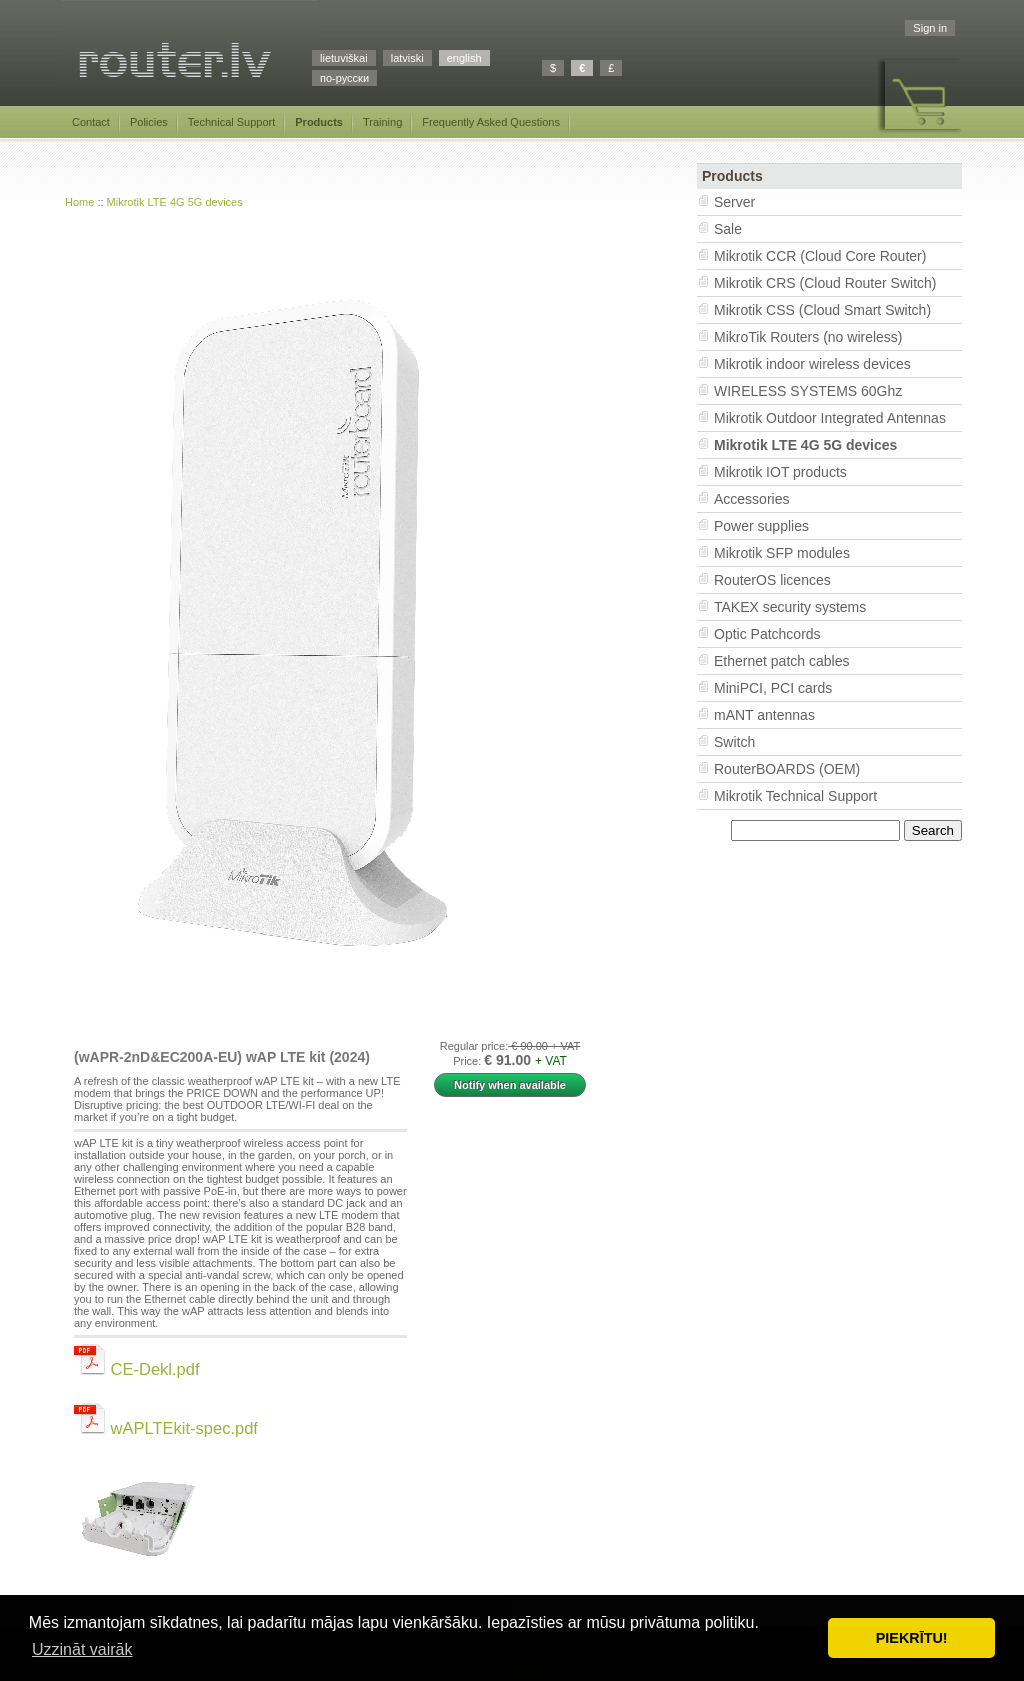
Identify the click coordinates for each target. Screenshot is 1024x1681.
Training (382, 122)
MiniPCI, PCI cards (773, 688)
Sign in (930, 28)
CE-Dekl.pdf (137, 1369)
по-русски (344, 78)
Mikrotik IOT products (780, 472)
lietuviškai (344, 58)
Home (79, 202)
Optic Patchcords (767, 634)
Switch (734, 742)
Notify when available (510, 1085)
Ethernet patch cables (781, 661)
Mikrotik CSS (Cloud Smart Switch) (822, 310)
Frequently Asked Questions (491, 122)
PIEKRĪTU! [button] (912, 1638)
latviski (407, 58)
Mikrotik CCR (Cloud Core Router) (820, 256)
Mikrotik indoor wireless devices (812, 364)
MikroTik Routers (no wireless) (808, 337)
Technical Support (231, 122)
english (464, 58)
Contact (91, 122)
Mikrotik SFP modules (782, 553)
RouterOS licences (772, 580)
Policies (149, 122)
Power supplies (761, 526)
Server (734, 202)
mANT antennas (764, 715)
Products (319, 122)
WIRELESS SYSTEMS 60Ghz (808, 391)
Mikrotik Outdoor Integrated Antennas (830, 418)
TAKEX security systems (790, 607)
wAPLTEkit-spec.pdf (166, 1428)
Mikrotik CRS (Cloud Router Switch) (825, 283)
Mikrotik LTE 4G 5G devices (175, 202)
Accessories (751, 499)
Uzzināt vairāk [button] (82, 1649)
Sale (728, 229)
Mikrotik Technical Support (795, 796)
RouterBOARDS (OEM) (787, 769)
